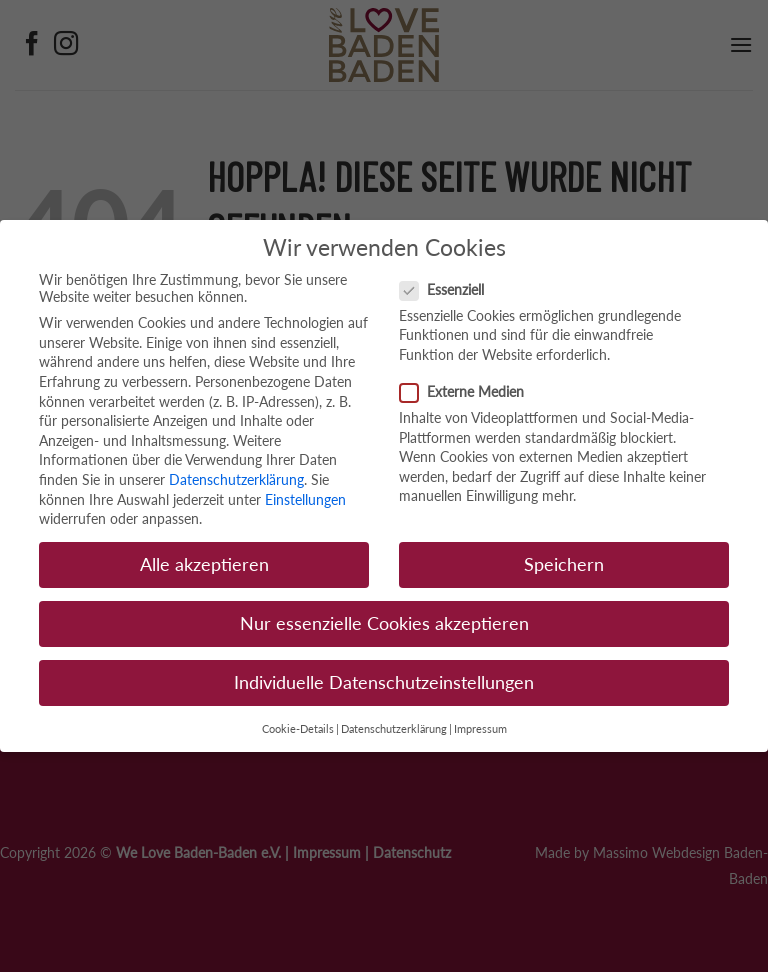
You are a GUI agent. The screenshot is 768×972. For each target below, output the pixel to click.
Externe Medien (470, 391)
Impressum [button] (480, 729)
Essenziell (450, 289)
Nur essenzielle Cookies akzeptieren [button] (384, 623)
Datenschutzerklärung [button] (394, 729)
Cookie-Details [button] (298, 729)
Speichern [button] (564, 564)
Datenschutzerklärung (236, 479)
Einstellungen (305, 499)
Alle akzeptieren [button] (204, 564)
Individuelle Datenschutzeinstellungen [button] (384, 682)
